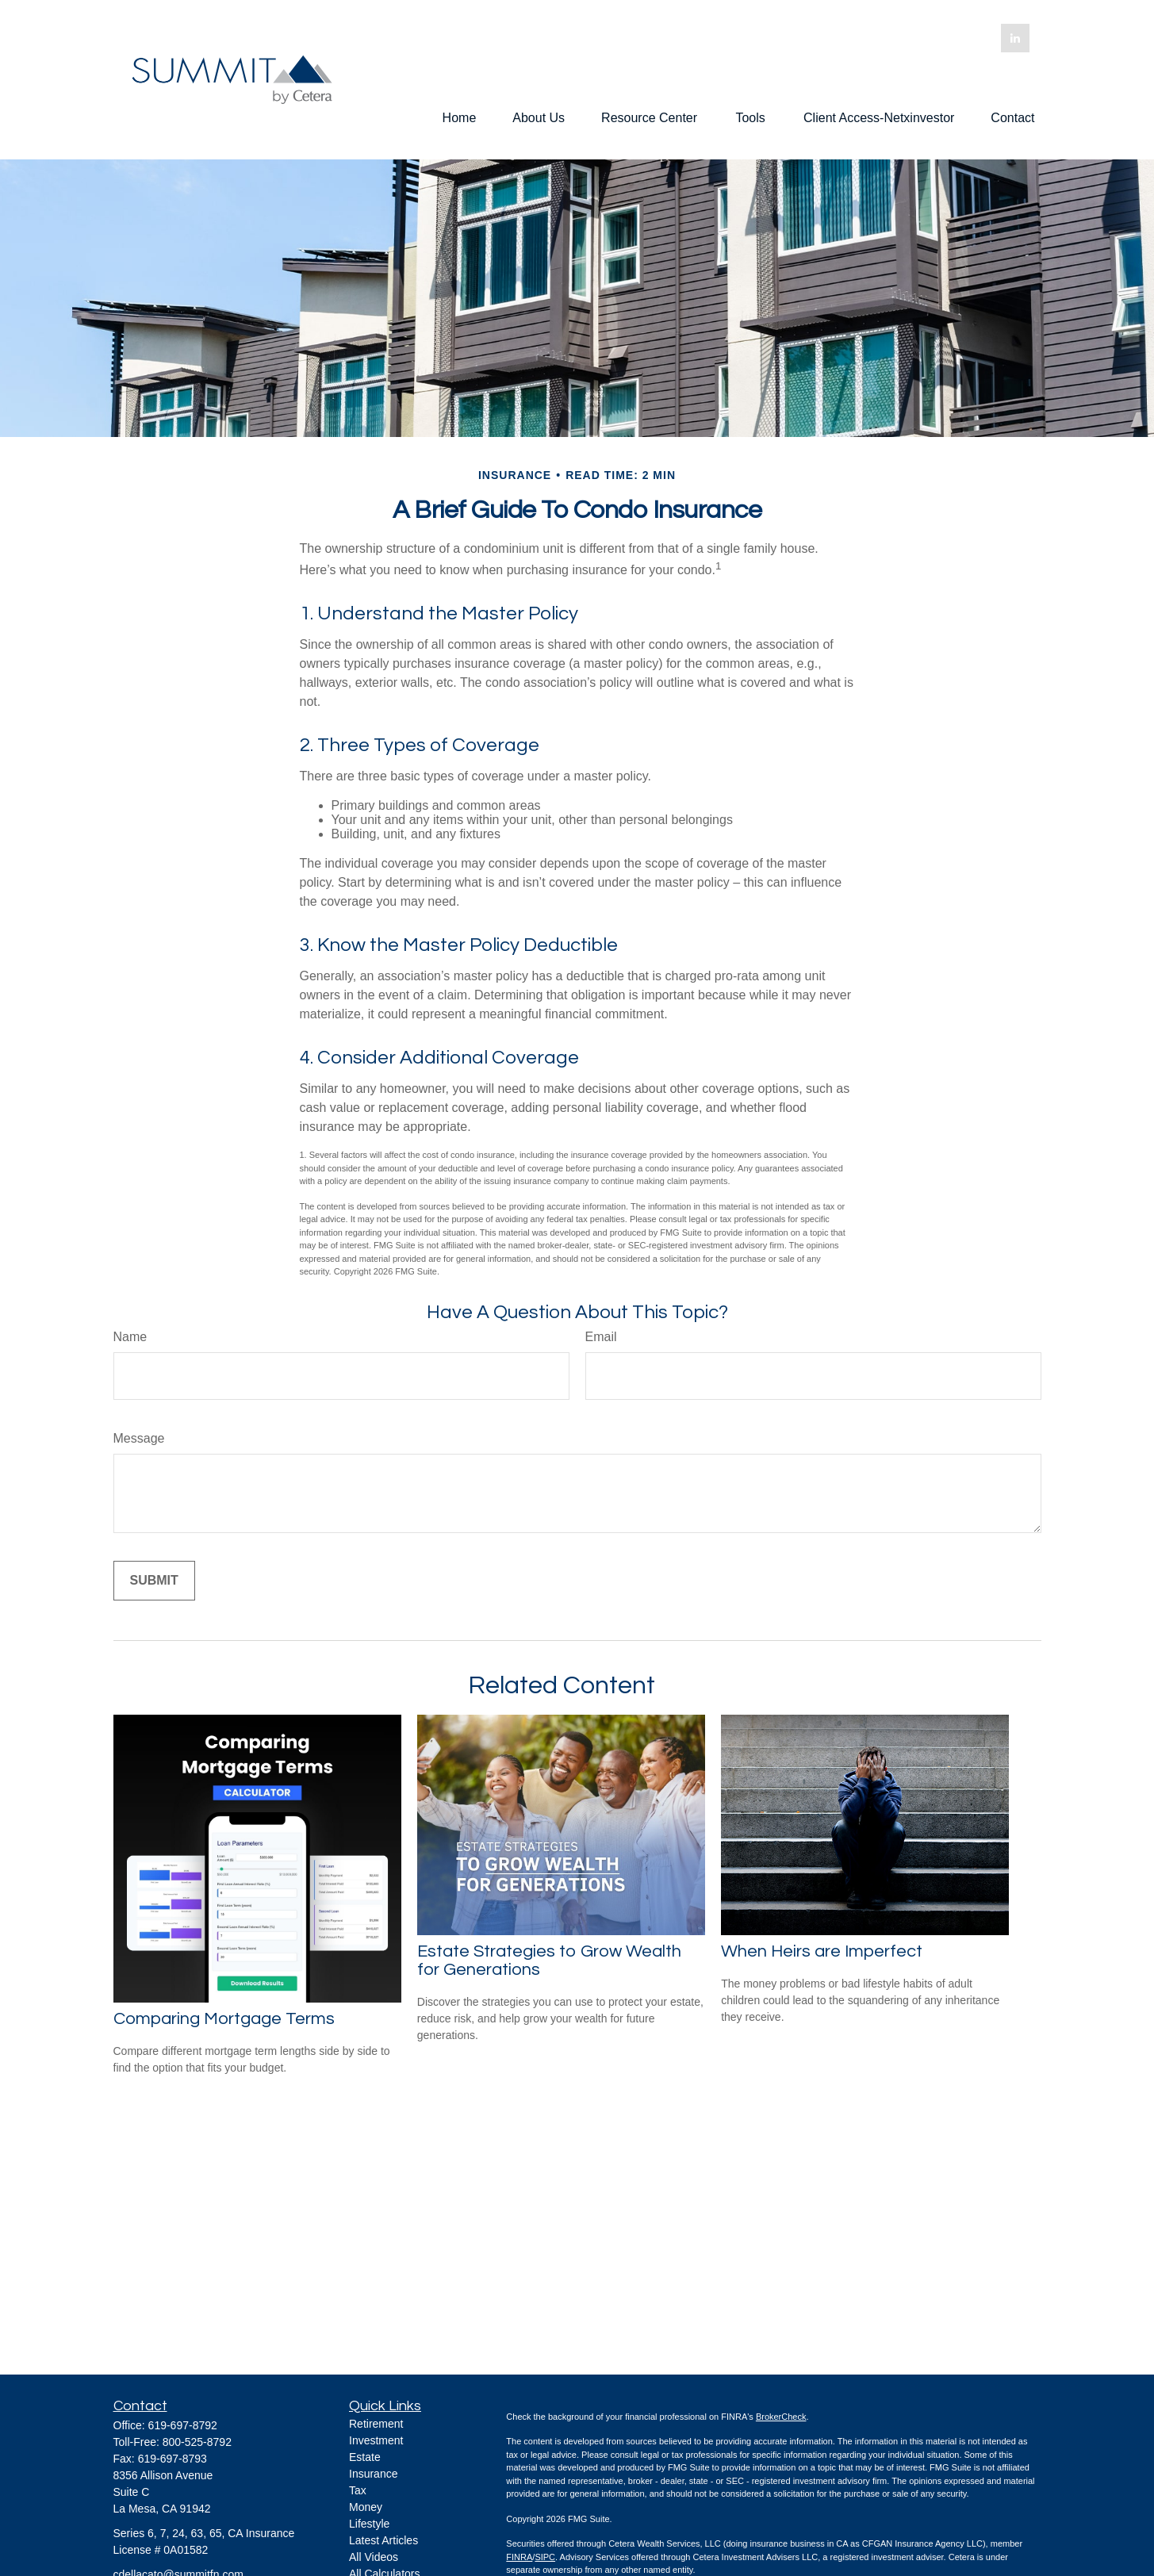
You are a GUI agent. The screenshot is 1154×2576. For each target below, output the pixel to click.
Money (365, 2507)
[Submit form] (154, 1580)
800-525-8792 (197, 2442)
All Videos (373, 2557)
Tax (357, 2490)
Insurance (373, 2473)
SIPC (545, 2557)
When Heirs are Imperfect (821, 1951)
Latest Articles (383, 2540)
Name (130, 1337)
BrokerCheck (781, 2416)
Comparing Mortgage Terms (224, 2019)
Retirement (376, 2423)
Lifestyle (369, 2523)
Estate (365, 2457)
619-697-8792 (182, 2425)
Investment (376, 2440)
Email (601, 1337)
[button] (459, 118)
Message (139, 1438)
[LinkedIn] (1015, 38)
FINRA (519, 2557)
